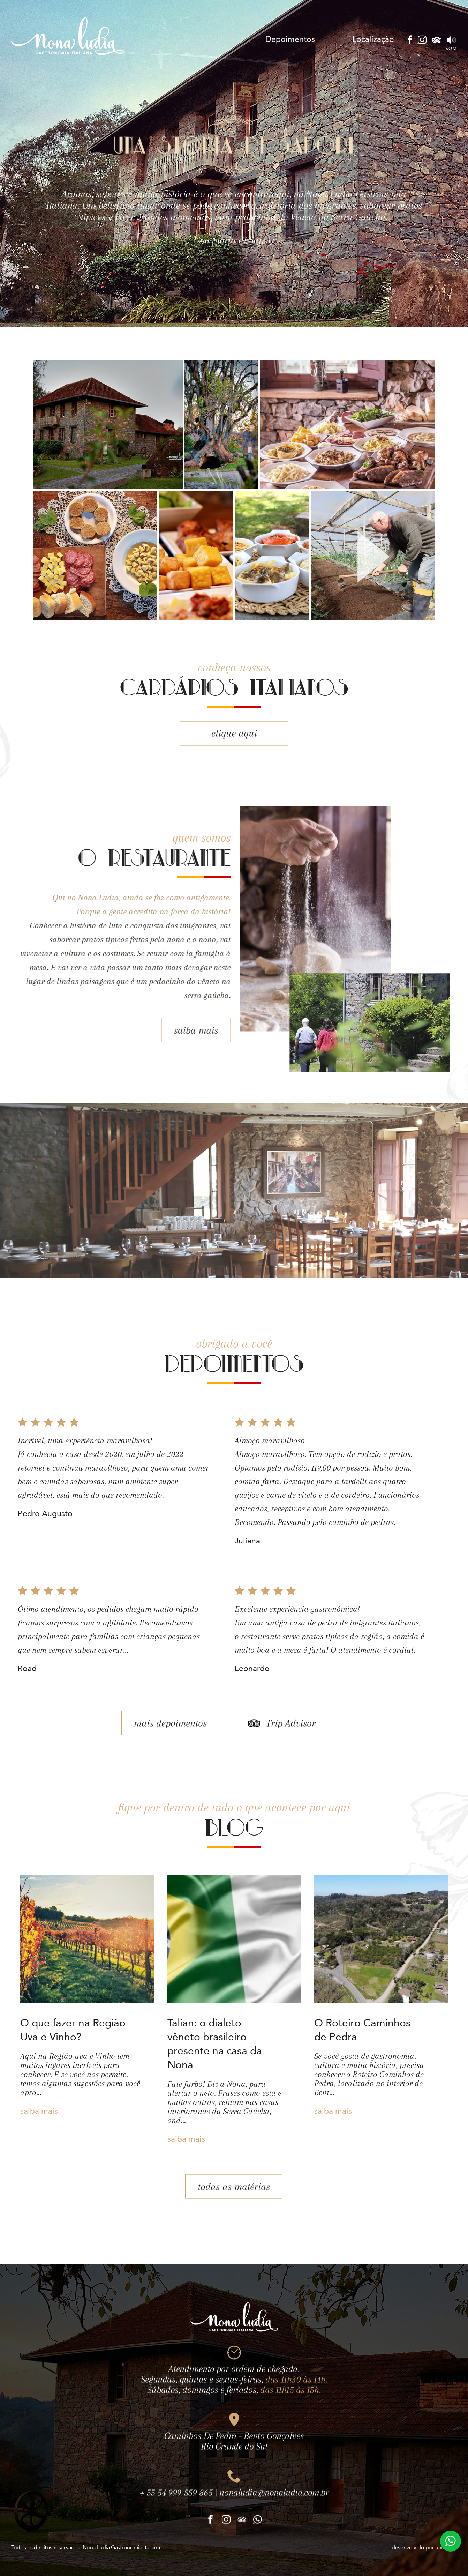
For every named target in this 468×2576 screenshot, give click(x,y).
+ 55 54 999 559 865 (176, 2514)
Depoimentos (290, 40)
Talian (244, 40)
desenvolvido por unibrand (424, 2548)
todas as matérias (234, 2208)
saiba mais (173, 1030)
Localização (373, 40)
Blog (333, 40)
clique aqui (234, 755)
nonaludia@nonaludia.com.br (274, 2514)
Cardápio (207, 40)
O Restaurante (154, 40)
